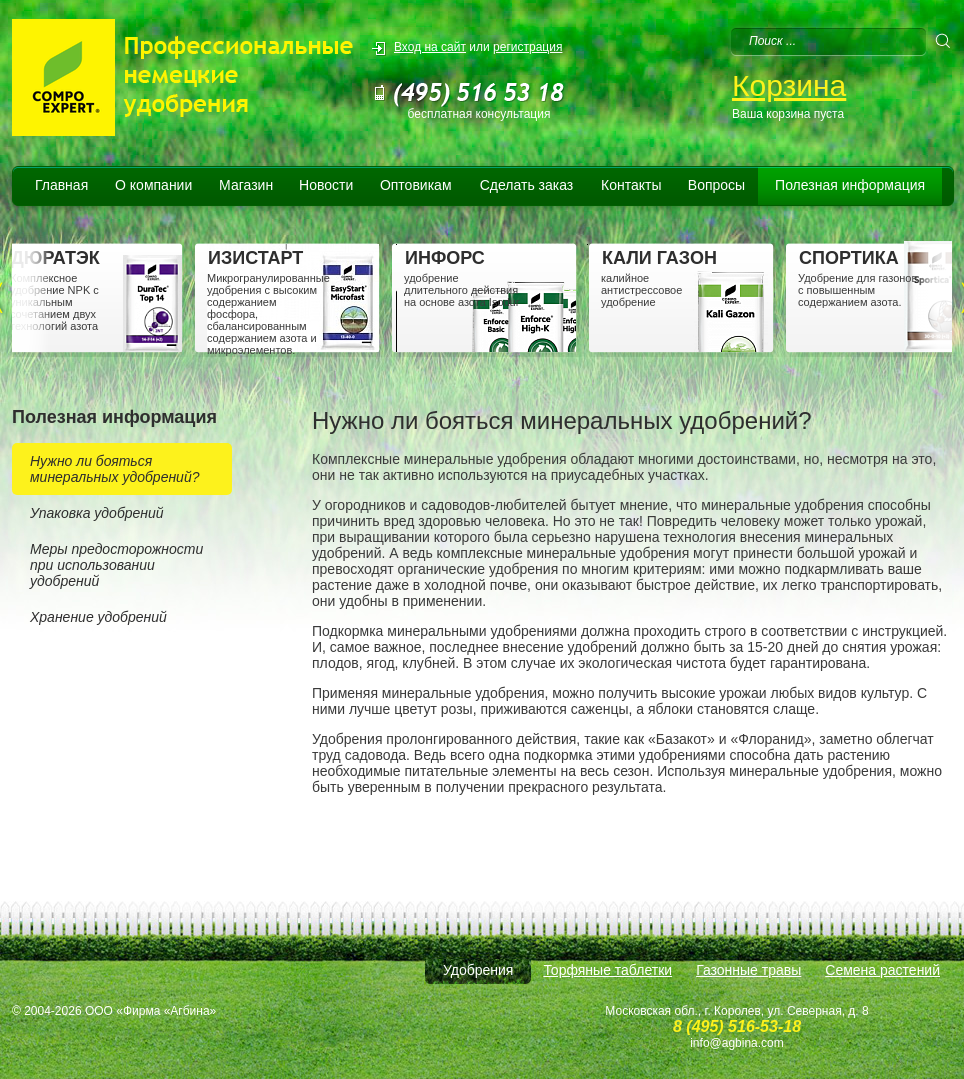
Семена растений (882, 970)
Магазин (246, 185)
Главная (61, 185)
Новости (326, 185)
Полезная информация (850, 185)
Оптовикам (416, 185)
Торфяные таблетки (607, 970)
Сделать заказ (527, 185)
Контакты (631, 185)
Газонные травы (748, 970)
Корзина (789, 85)
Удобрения (478, 970)
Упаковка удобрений (97, 513)
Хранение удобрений (98, 617)
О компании (153, 185)
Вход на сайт (430, 47)
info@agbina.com (737, 1043)
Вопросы (716, 185)
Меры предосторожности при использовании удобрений (116, 565)
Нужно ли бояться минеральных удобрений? (114, 469)
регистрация (527, 47)
